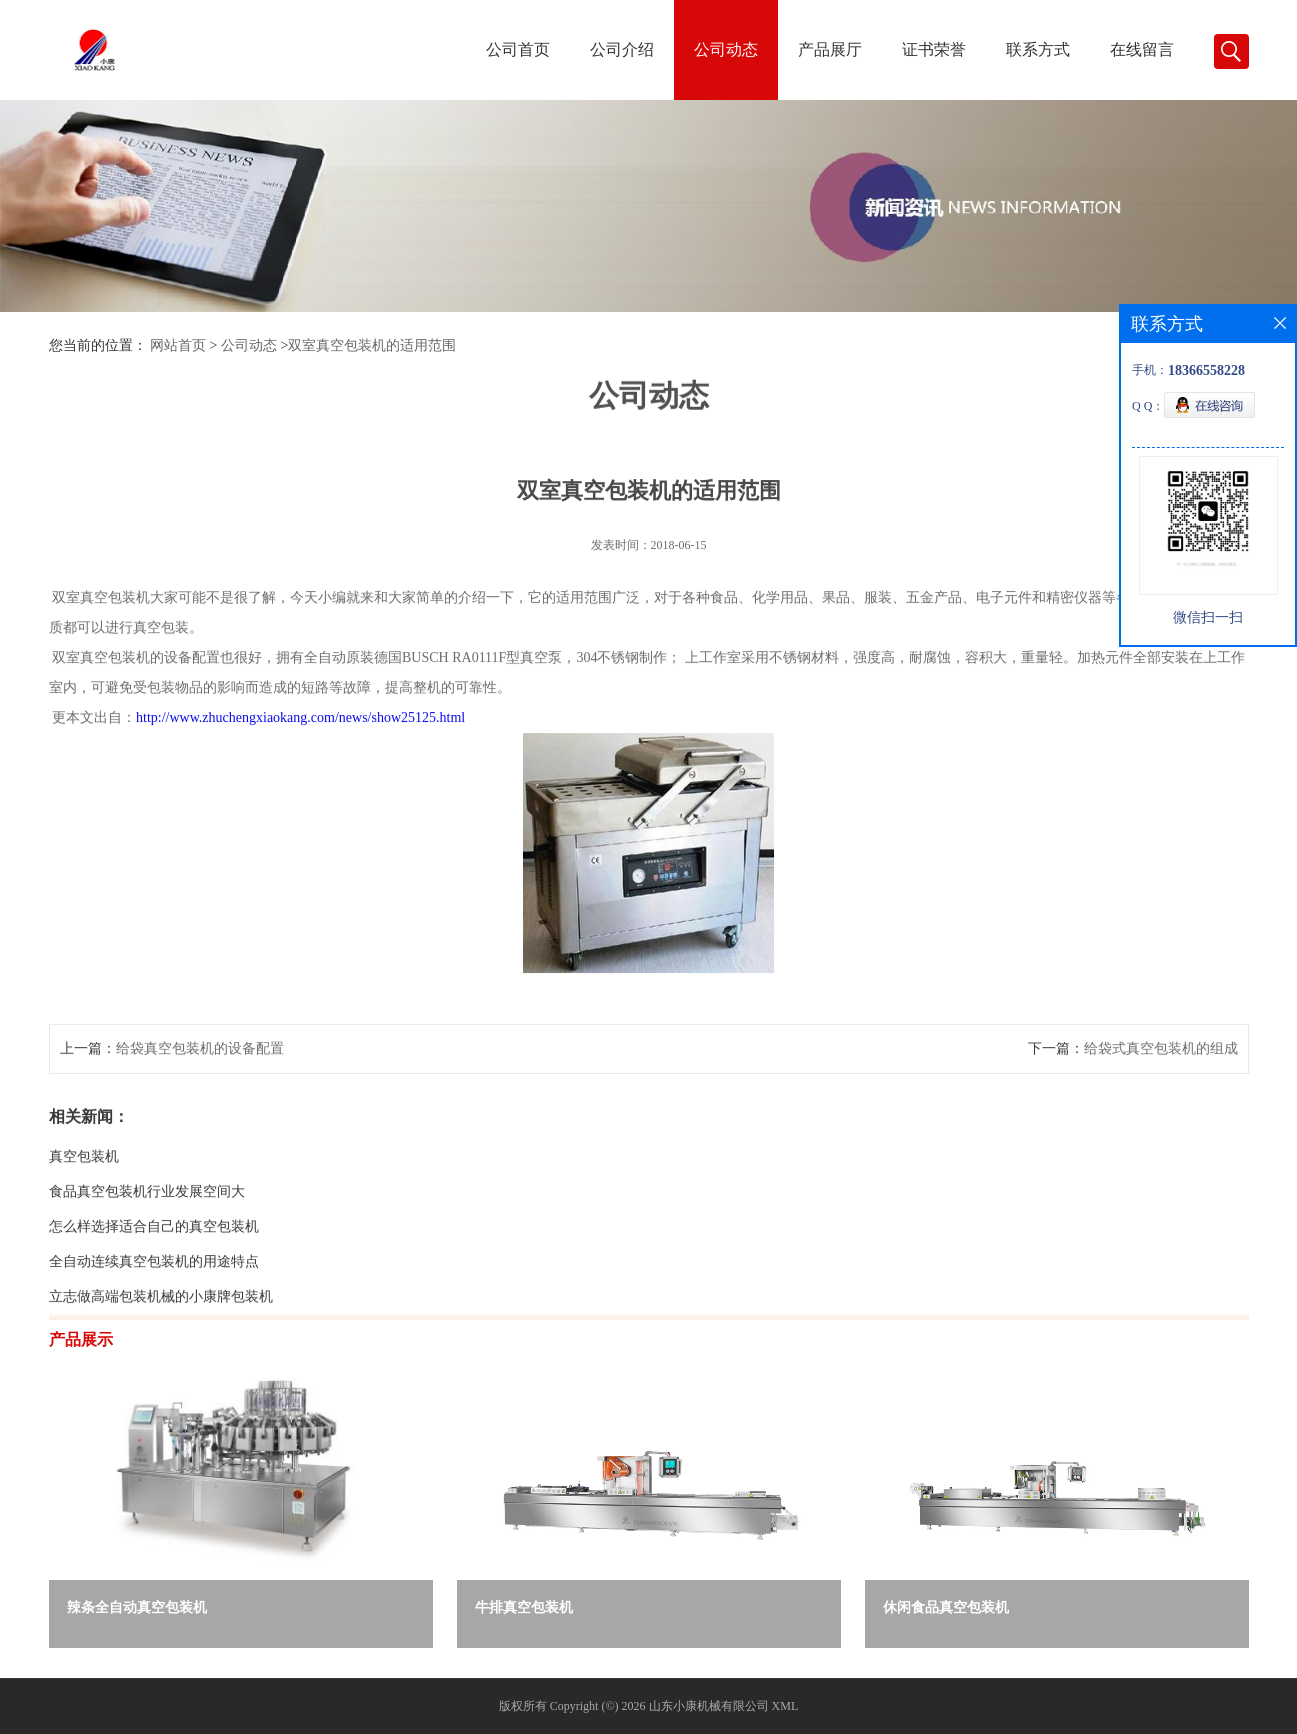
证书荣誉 (934, 49)
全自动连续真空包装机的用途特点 (154, 1298)
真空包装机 (84, 1193)
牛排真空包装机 (524, 1607)
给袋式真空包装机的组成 (1161, 1085)
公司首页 (518, 49)
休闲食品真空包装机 (946, 1607)
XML (785, 1706)
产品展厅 (830, 49)
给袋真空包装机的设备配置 (200, 1085)
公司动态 (726, 49)
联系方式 (1038, 49)
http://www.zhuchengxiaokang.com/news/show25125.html (300, 754)
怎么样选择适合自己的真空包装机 (154, 1263)
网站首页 (178, 345)
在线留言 (1142, 49)
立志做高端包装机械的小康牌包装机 (161, 1333)
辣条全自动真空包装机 (137, 1607)
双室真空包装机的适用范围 (372, 345)
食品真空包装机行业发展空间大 (147, 1228)
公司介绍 (622, 49)
